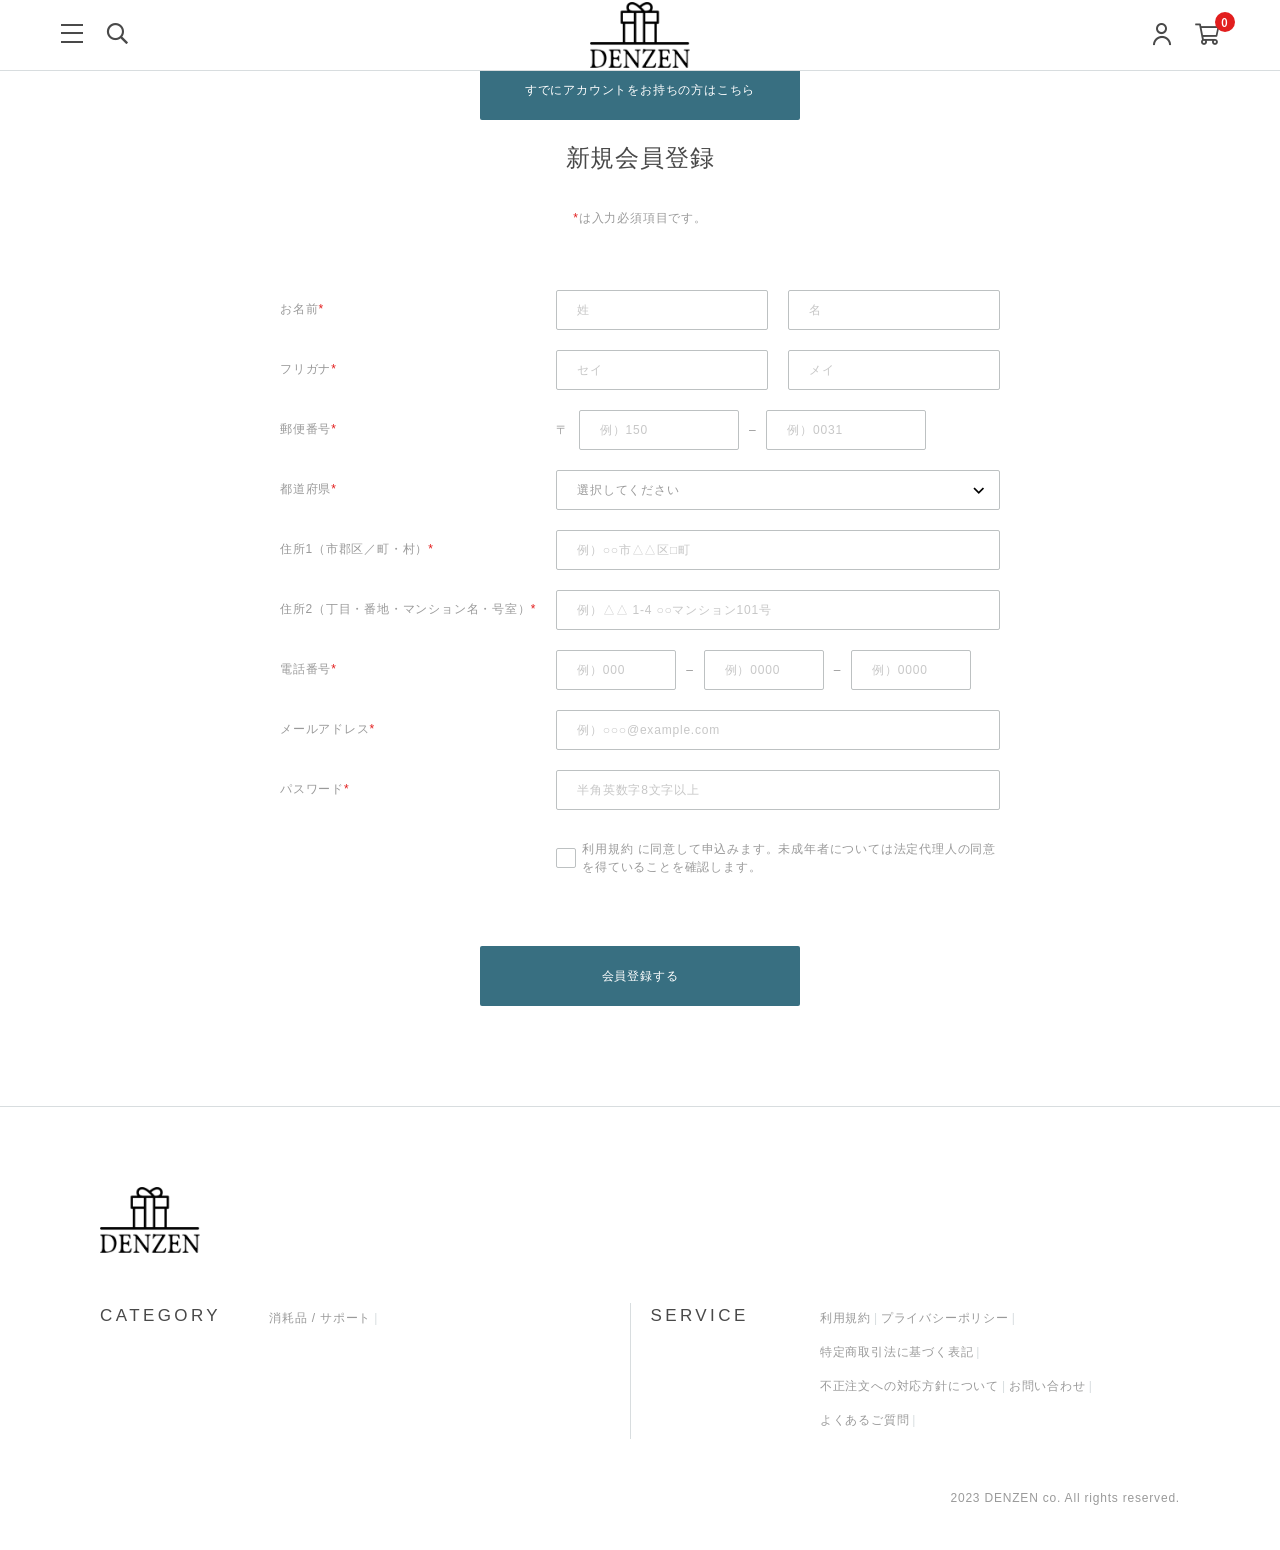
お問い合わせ (1047, 1387)
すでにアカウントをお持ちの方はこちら (640, 90)
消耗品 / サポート (320, 1319)
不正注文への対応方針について (909, 1387)
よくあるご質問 (865, 1421)
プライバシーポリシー (945, 1319)
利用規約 (607, 849)
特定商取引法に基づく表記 (897, 1353)
